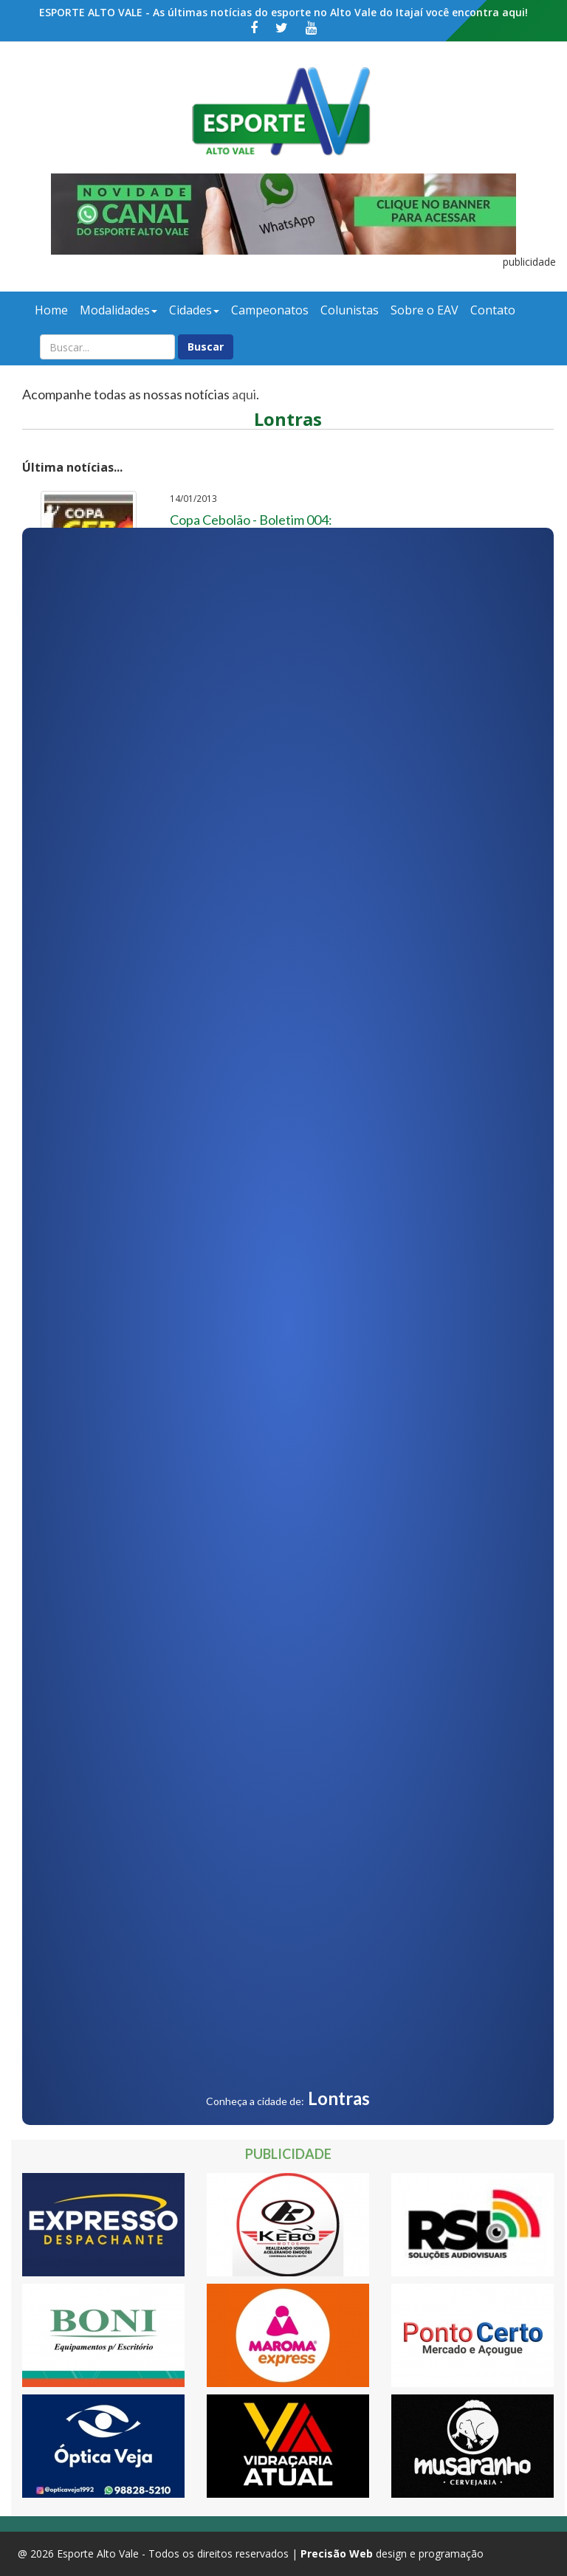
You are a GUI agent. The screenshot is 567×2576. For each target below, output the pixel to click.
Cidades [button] (194, 310)
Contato (492, 310)
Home (51, 310)
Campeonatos (270, 310)
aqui (244, 394)
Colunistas (349, 310)
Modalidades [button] (118, 310)
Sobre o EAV (424, 310)
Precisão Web (336, 2553)
